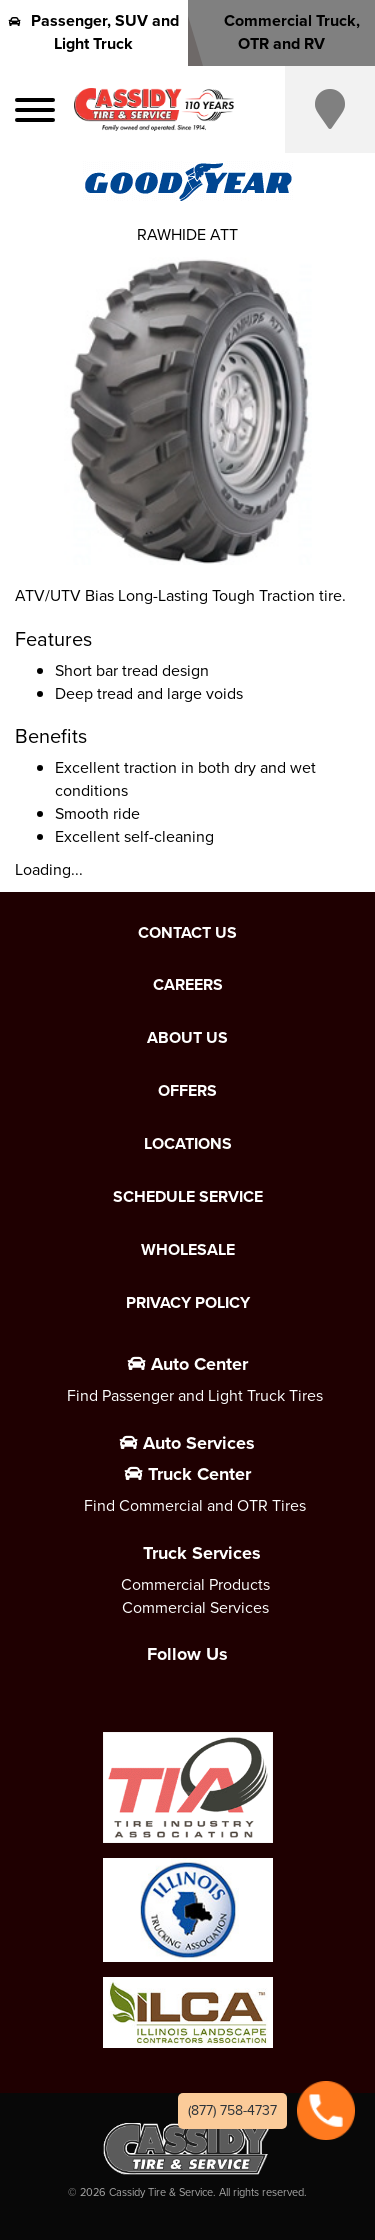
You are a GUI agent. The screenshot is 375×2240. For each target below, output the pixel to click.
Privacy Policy (188, 1303)
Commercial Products (195, 1584)
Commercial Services (195, 1607)
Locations (188, 1144)
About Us (187, 1038)
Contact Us (187, 933)
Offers (187, 1091)
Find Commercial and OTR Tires (195, 1505)
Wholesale (188, 1250)
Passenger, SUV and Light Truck (94, 32)
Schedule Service (188, 1197)
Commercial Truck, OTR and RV (281, 32)
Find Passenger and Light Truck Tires (195, 1395)
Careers (188, 985)
